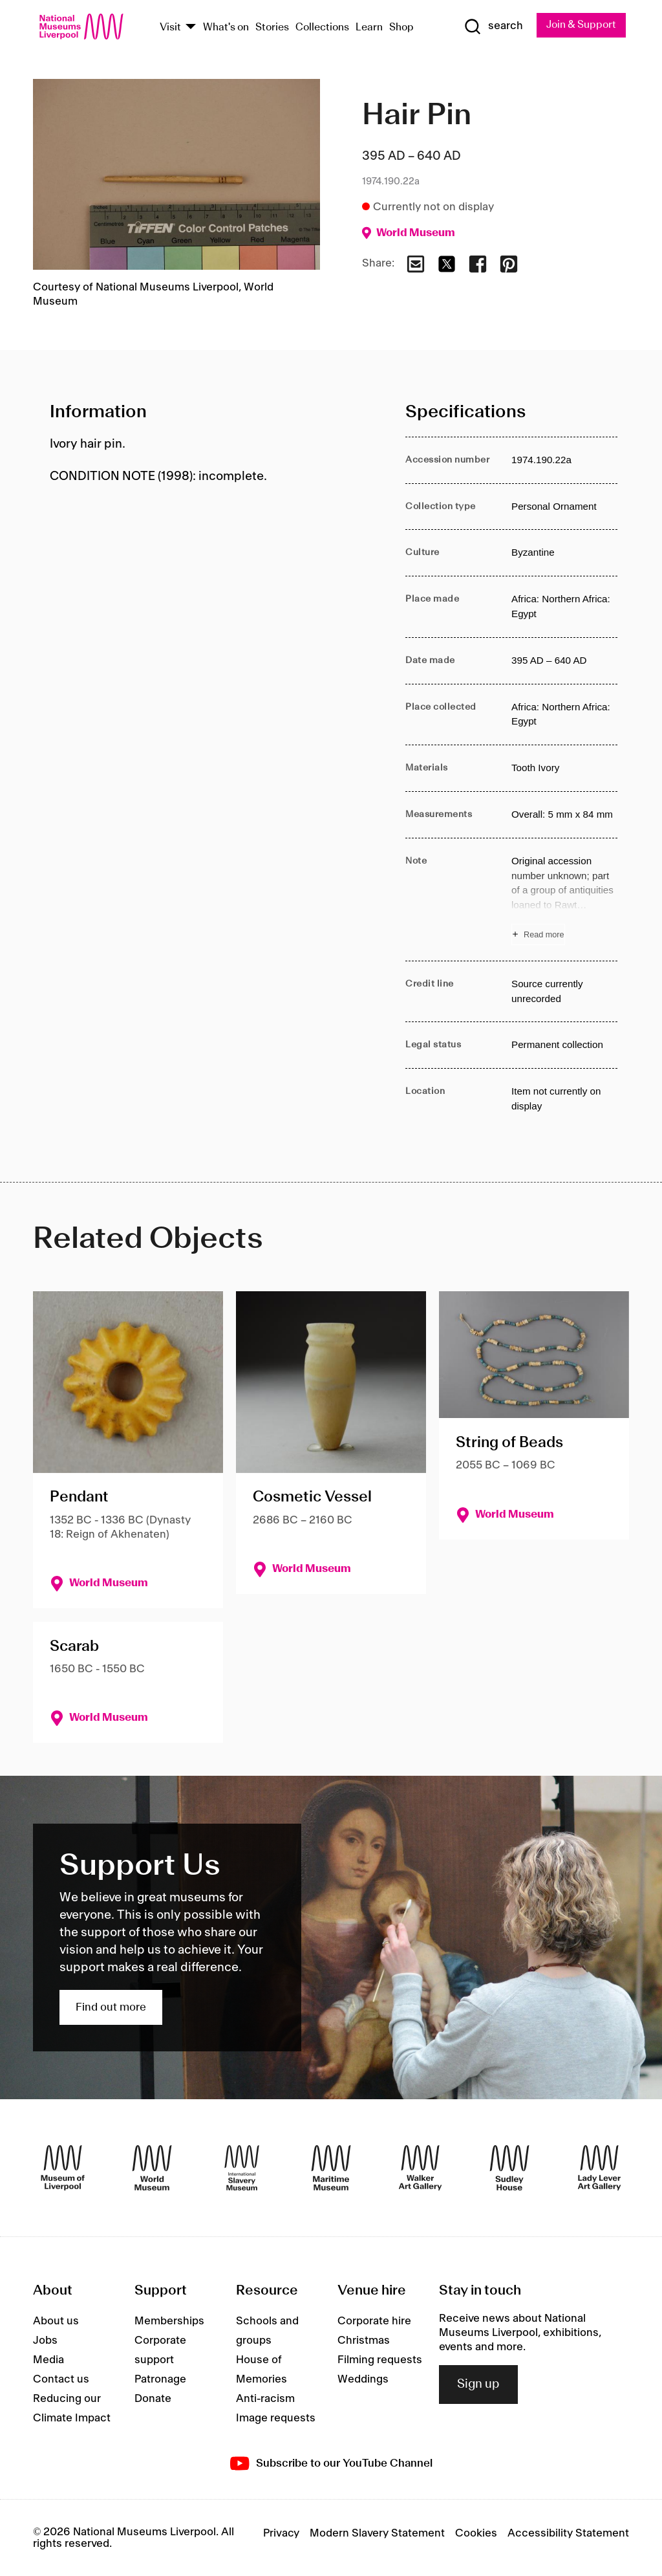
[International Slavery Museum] (242, 2168)
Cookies (476, 2533)
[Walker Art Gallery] (420, 2168)
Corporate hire (374, 2321)
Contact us (61, 2379)
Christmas (363, 2340)
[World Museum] (152, 2168)
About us (56, 2321)
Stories (272, 27)
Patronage (160, 2379)
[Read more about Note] (564, 899)
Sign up (478, 2384)
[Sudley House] (509, 2168)
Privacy (281, 2533)
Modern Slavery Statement (377, 2533)
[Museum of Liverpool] (62, 2168)
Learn (369, 27)
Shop (401, 27)
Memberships (169, 2321)
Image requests (275, 2418)
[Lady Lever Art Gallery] (599, 2168)
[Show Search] (492, 26)
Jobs (45, 2340)
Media (48, 2360)
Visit (170, 27)
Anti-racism (265, 2399)
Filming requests (379, 2360)
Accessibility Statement (568, 2533)
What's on (226, 27)
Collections (322, 27)
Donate (152, 2399)
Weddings (363, 2379)
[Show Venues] (191, 27)
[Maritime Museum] (331, 2168)
